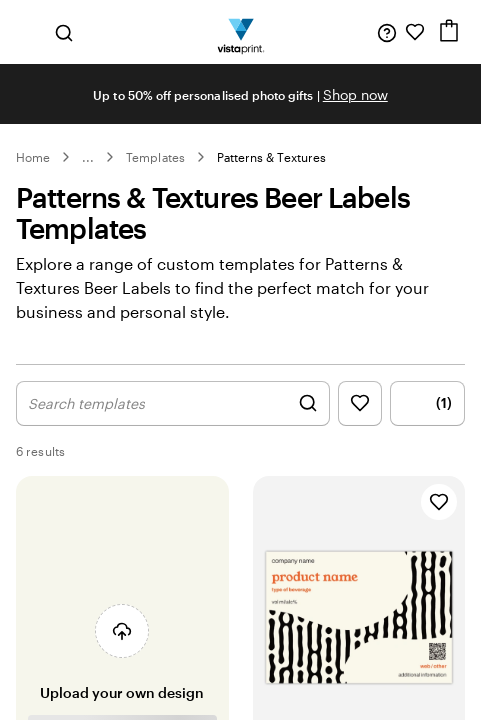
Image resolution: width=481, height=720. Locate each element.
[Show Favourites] (360, 403)
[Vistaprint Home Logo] (240, 32)
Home (33, 157)
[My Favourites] (415, 32)
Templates (155, 157)
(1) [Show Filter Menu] (428, 403)
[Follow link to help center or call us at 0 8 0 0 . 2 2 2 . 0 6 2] (387, 32)
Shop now (355, 94)
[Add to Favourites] (439, 502)
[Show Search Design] (173, 403)
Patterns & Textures (271, 157)
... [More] (88, 157)
